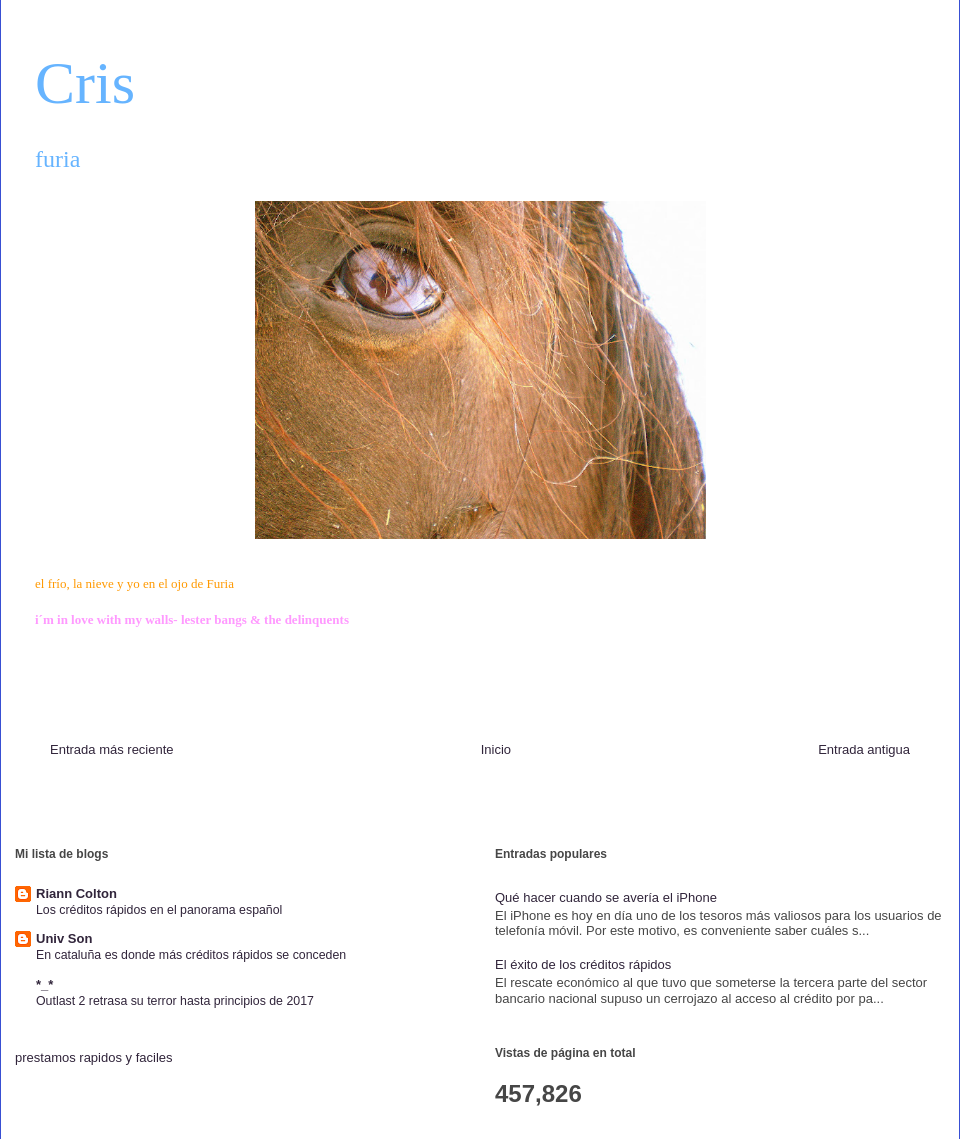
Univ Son (64, 938)
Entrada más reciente (112, 749)
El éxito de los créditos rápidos (583, 964)
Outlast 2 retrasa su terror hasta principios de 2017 (175, 1001)
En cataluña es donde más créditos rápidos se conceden (191, 955)
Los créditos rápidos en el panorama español (159, 910)
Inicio (496, 749)
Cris (85, 83)
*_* (44, 984)
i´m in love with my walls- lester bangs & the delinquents (192, 619)
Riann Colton (76, 893)
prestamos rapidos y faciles (94, 1057)
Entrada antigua (864, 749)
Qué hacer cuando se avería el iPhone (606, 897)
